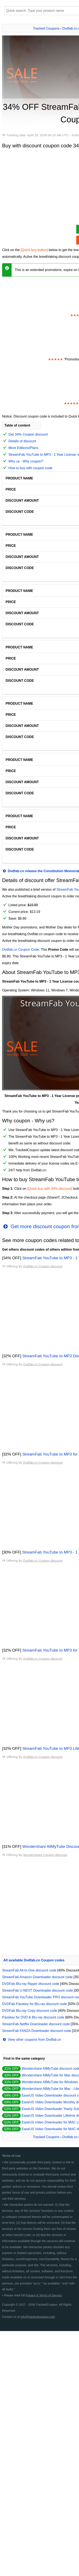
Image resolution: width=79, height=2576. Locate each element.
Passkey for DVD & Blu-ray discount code (33, 2017)
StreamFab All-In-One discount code (29, 1970)
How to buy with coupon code (30, 468)
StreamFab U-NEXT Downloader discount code (37, 1990)
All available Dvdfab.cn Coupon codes (33, 1960)
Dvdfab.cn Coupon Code (20, 949)
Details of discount (22, 441)
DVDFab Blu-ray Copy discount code (29, 2010)
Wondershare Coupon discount (45, 1855)
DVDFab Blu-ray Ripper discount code (30, 1984)
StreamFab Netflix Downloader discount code (36, 2024)
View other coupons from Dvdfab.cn (31, 2039)
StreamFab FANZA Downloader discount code (36, 2031)
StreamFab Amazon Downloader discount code (37, 1977)
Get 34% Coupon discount (28, 434)
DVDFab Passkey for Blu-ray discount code (34, 2004)
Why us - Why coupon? (25, 461)
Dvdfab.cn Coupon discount (43, 1266)
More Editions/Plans (23, 448)
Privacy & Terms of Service (44, 2295)
